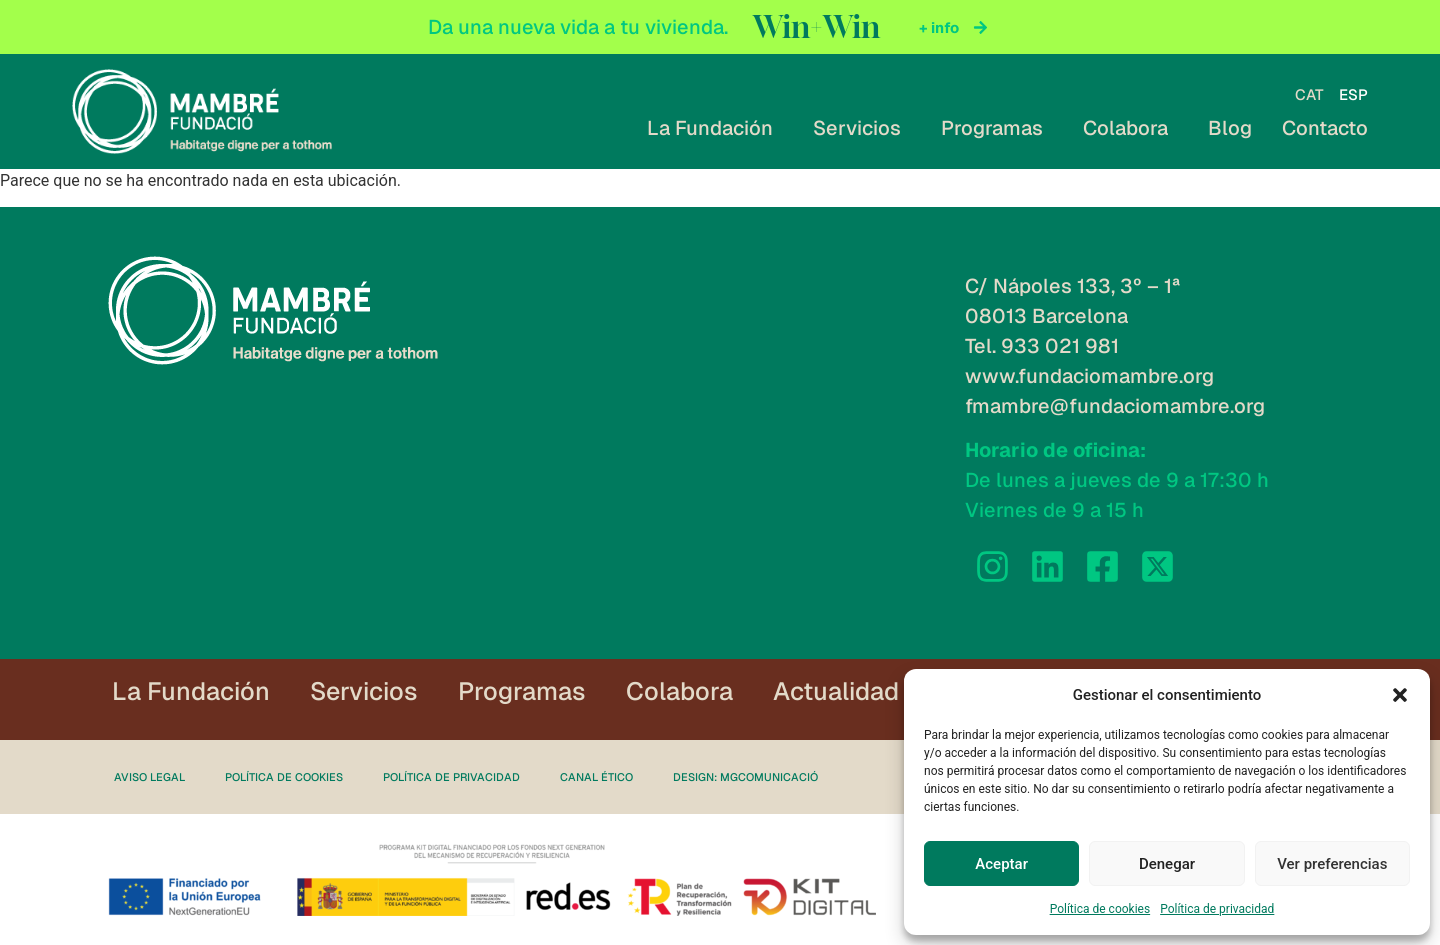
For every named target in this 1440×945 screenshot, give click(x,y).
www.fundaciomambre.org (1089, 376)
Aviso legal (149, 777)
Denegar (1167, 864)
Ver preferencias (1332, 864)
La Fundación (715, 128)
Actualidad (836, 691)
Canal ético (596, 777)
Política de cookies (1100, 909)
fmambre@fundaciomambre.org (1115, 406)
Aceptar (1001, 864)
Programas (997, 128)
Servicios (862, 128)
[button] (1400, 695)
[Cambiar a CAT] (1309, 94)
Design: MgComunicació (745, 777)
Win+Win (816, 27)
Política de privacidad (1217, 909)
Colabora (1130, 128)
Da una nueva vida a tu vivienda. (578, 27)
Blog (1230, 128)
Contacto (1325, 128)
